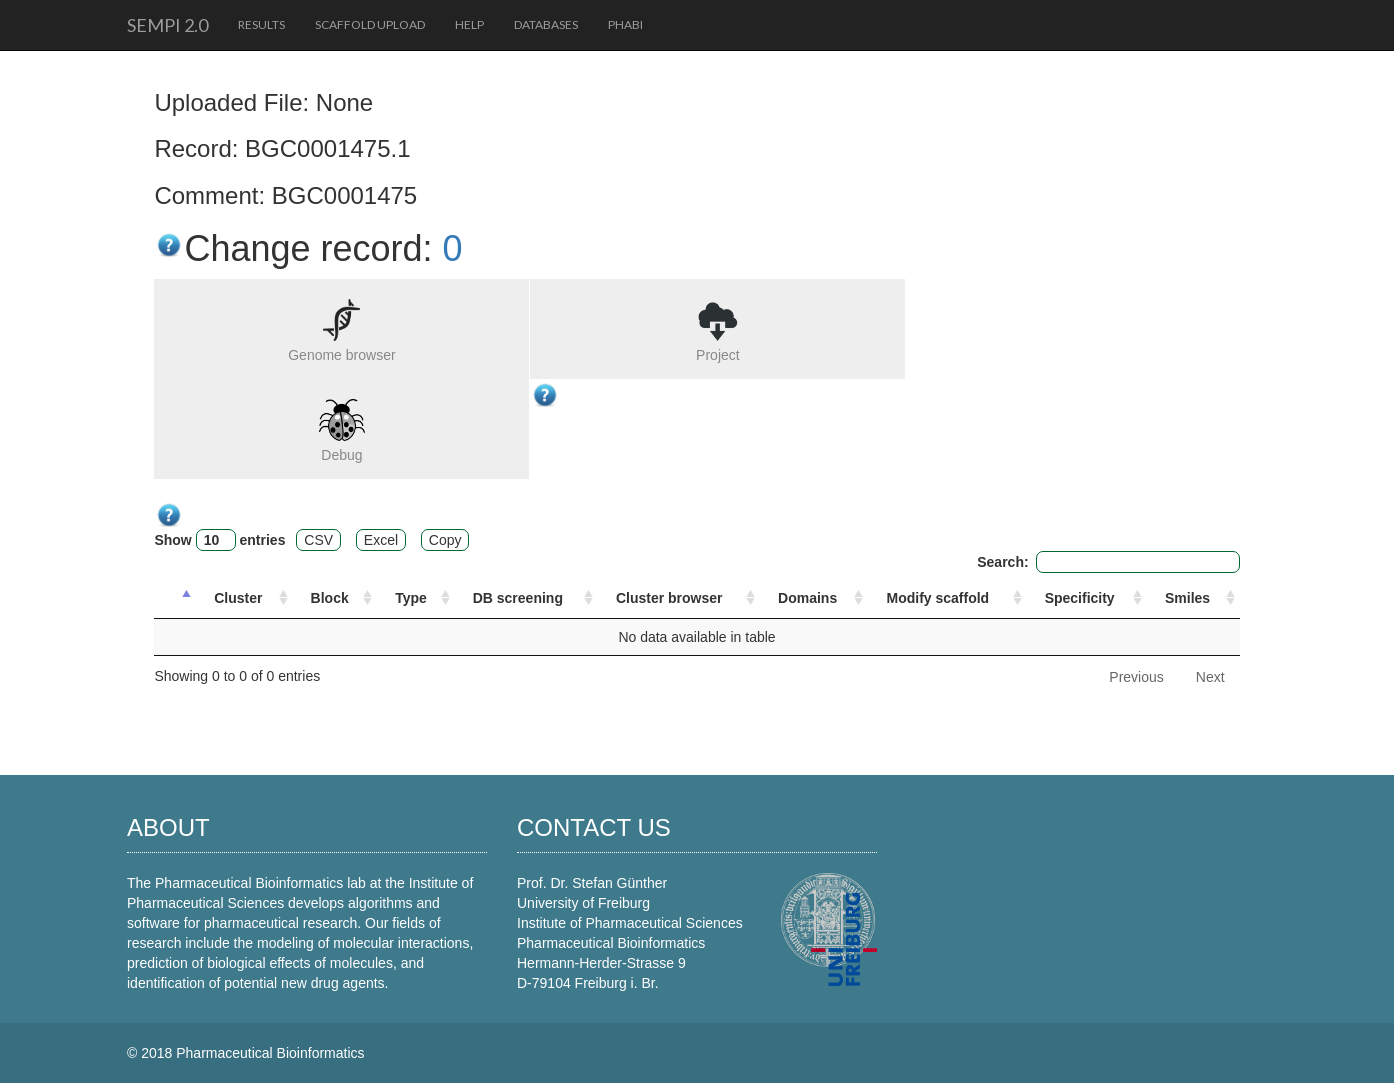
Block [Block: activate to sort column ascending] (330, 598)
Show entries (219, 540)
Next (1210, 677)
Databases (546, 24)
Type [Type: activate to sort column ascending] (411, 598)
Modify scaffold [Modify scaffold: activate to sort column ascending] (937, 598)
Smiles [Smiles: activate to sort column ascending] (1187, 598)
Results (261, 24)
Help (469, 24)
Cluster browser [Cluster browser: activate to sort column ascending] (669, 598)
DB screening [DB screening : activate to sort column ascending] (518, 598)
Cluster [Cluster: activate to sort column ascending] (238, 598)
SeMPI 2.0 (167, 25)
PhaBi (625, 24)
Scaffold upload (370, 24)
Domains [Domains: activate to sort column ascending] (807, 598)
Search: (1108, 562)
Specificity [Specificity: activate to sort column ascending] (1080, 598)
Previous (1136, 677)
